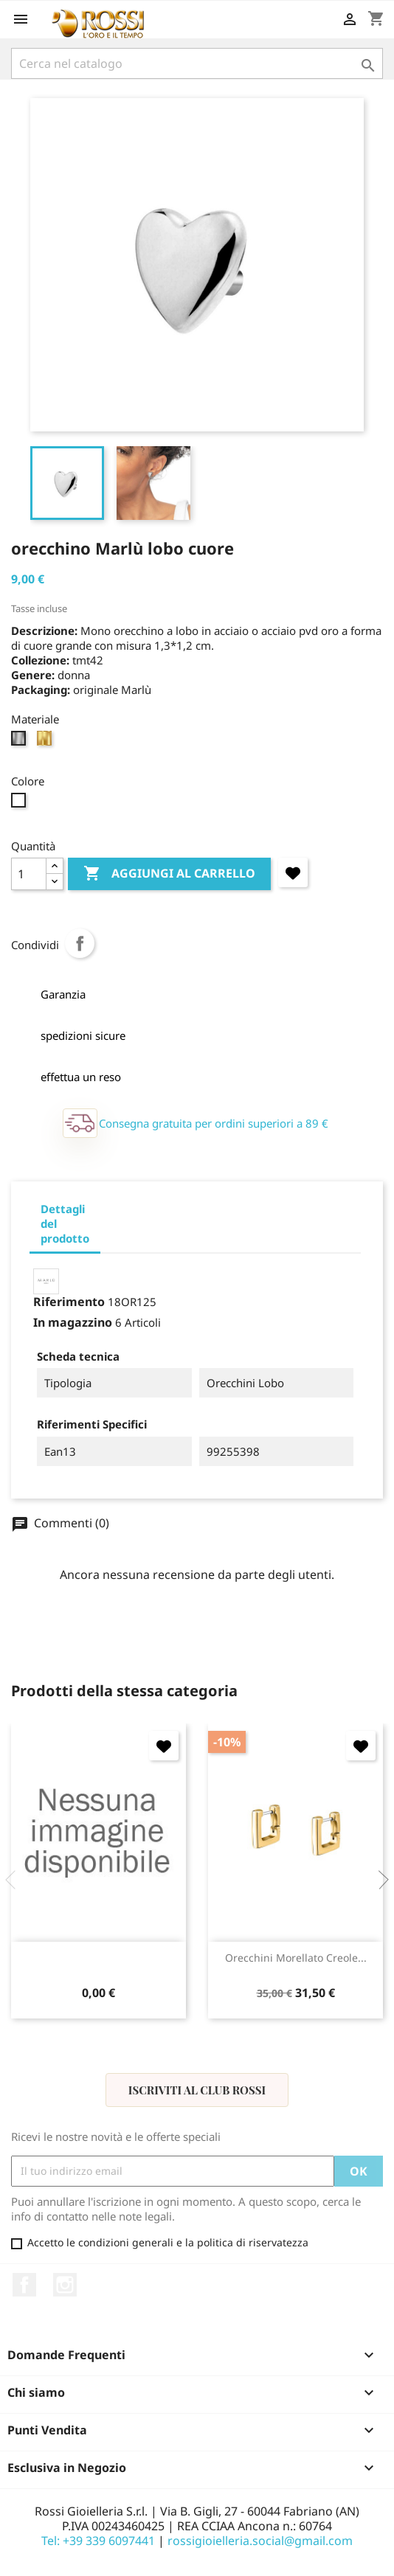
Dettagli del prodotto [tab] (65, 1223)
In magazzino (72, 1322)
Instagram (65, 2284)
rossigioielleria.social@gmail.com (260, 2540)
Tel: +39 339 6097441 (98, 2540)
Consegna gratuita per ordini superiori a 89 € (213, 1123)
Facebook (24, 2284)
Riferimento (69, 1301)
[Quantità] (28, 874)
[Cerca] (197, 63)
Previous (15, 1880)
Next (379, 1880)
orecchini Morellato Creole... (296, 1958)
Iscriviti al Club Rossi (197, 2090)
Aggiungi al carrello (169, 873)
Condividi (79, 943)
